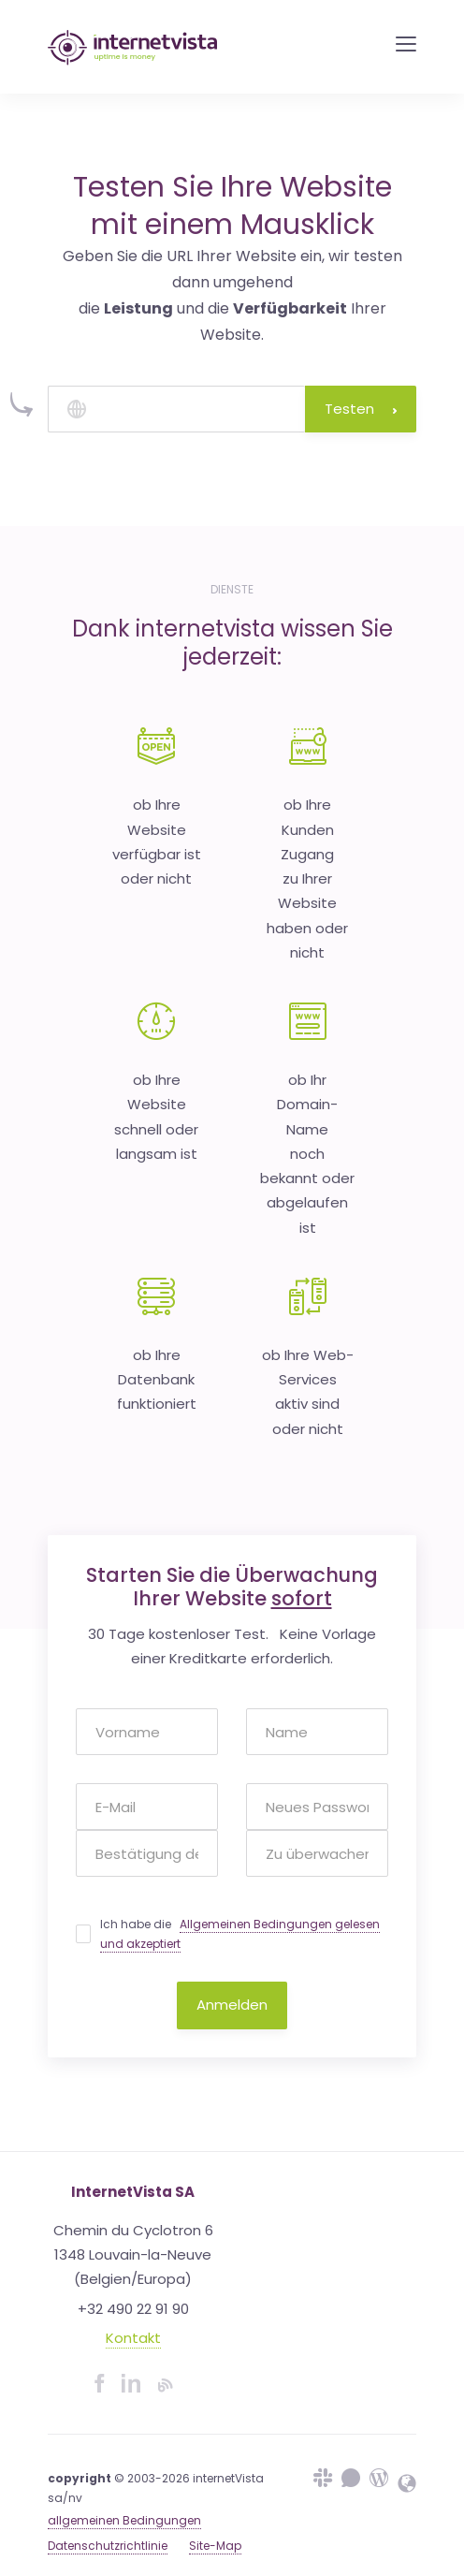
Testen (361, 408)
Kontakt (133, 2338)
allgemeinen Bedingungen (124, 2520)
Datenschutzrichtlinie (107, 2546)
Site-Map (215, 2546)
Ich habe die (240, 1934)
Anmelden (232, 2004)
